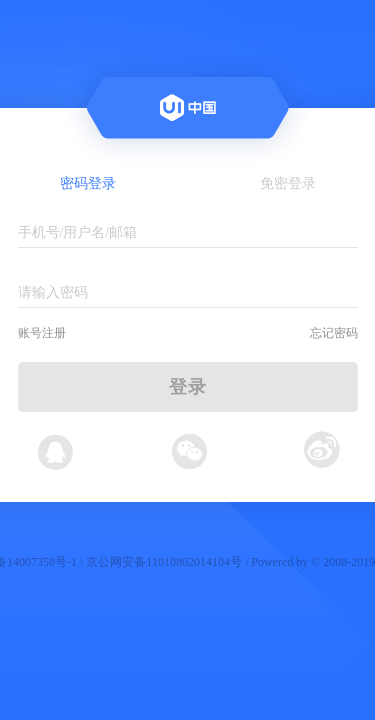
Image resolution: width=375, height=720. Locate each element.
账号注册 (42, 333)
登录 (188, 387)
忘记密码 (334, 333)
